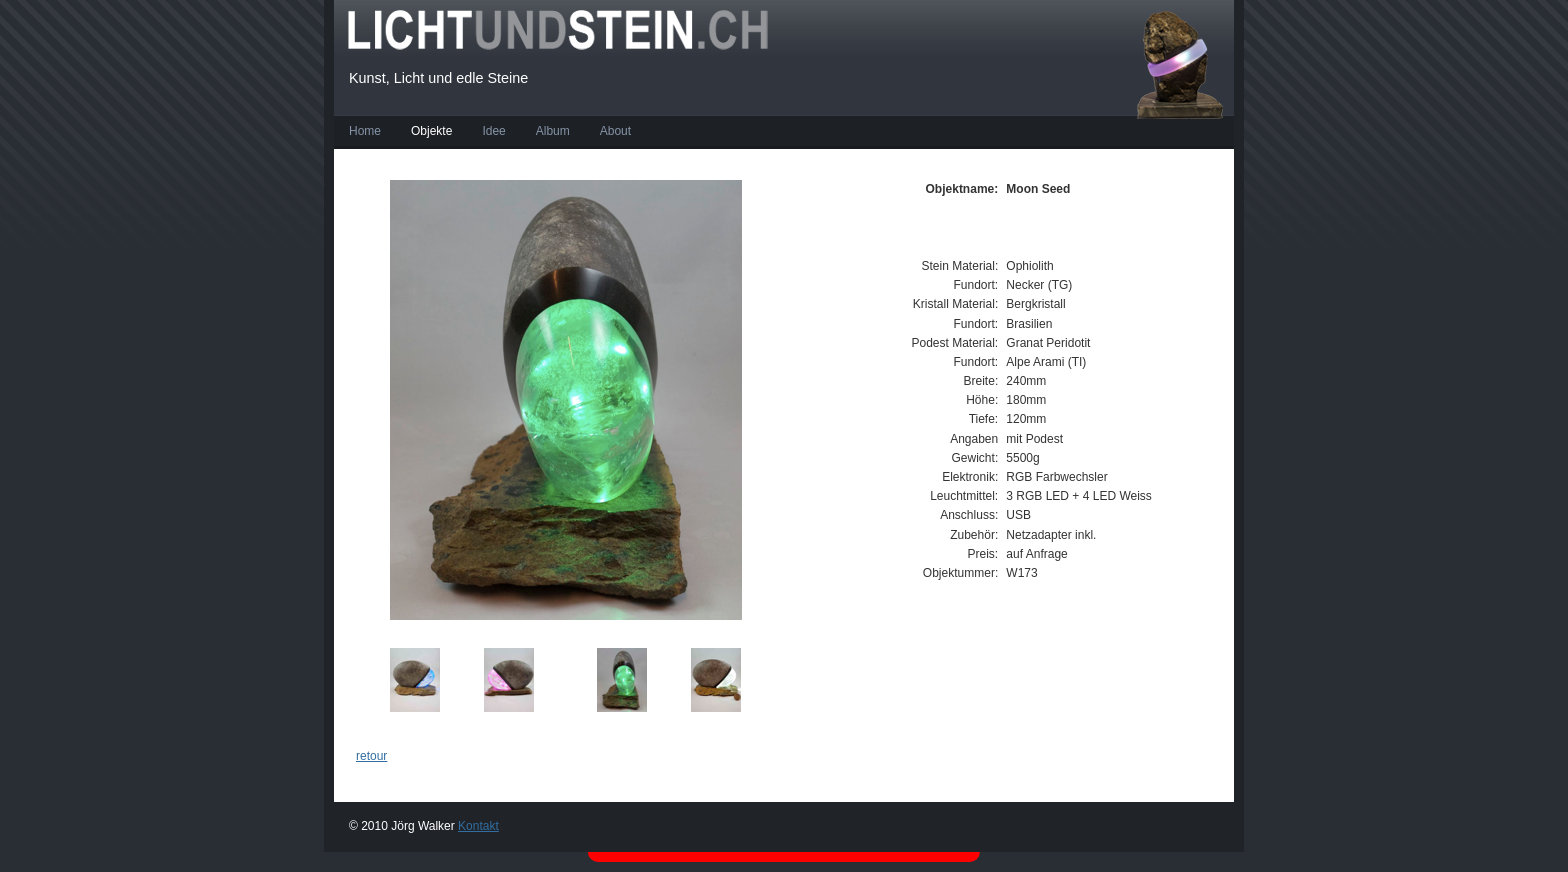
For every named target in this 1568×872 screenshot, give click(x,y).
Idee (493, 131)
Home (365, 131)
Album (553, 131)
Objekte (431, 131)
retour (371, 756)
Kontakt (478, 826)
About (615, 131)
